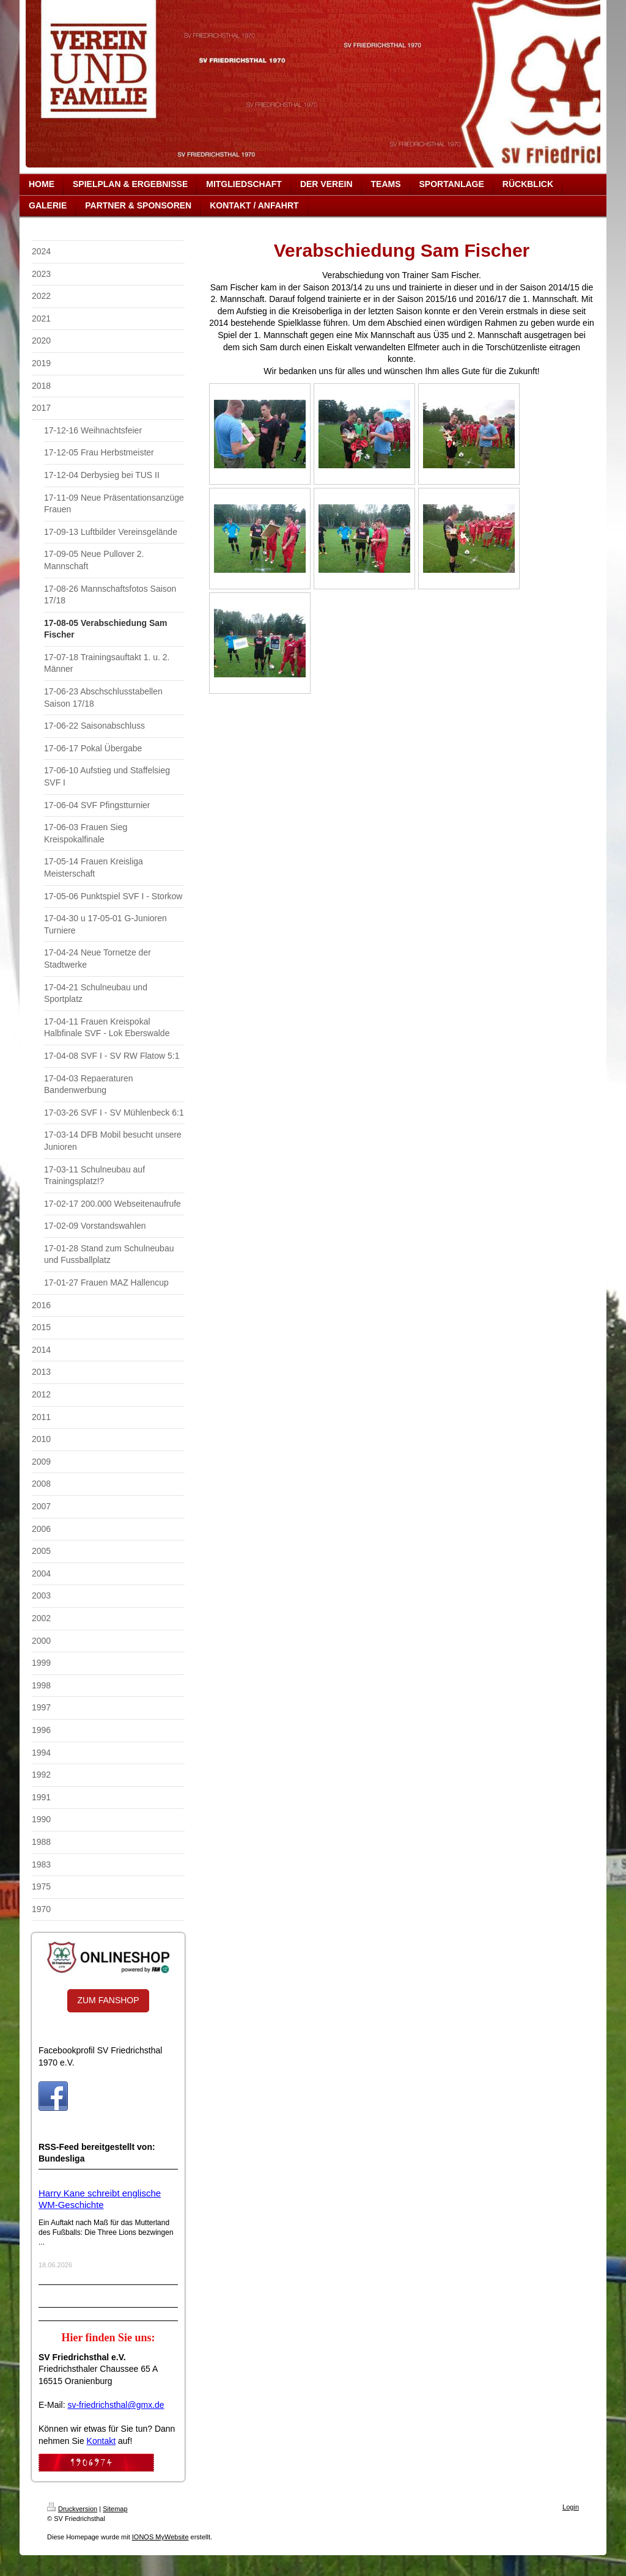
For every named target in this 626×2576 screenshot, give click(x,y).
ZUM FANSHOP (108, 2000)
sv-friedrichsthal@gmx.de (115, 2405)
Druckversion (72, 2508)
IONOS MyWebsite (160, 2537)
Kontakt (101, 2441)
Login (570, 2507)
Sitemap (115, 2508)
